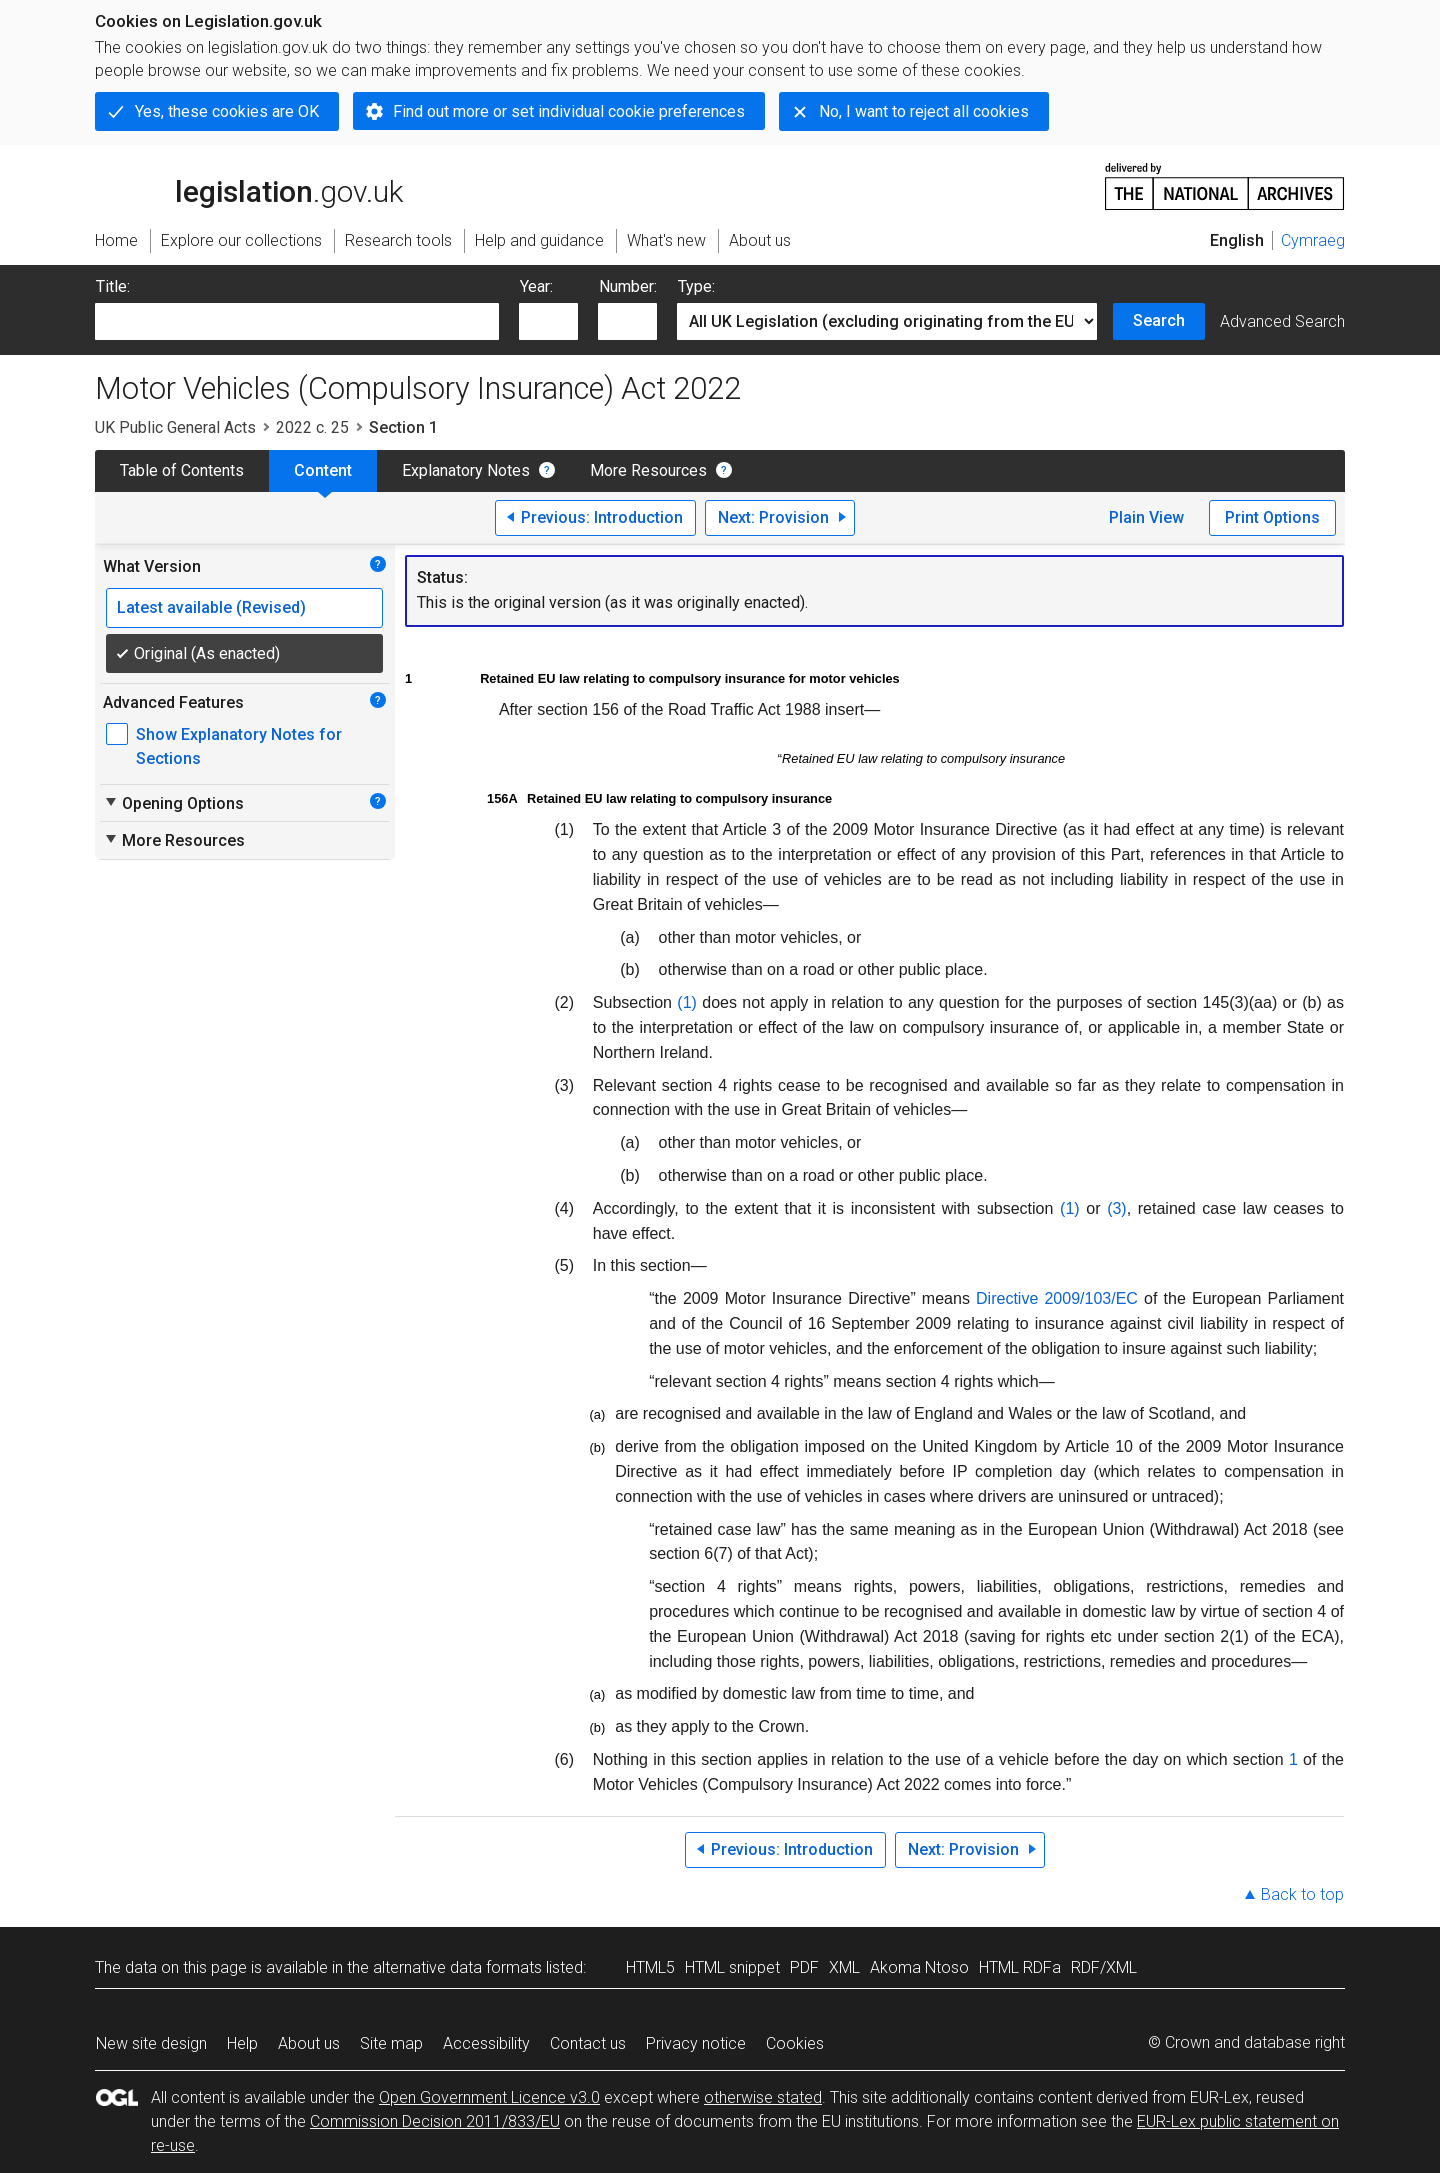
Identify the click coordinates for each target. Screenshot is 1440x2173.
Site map (391, 2043)
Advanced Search (1282, 321)
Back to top (1302, 1894)
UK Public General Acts (175, 427)
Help (242, 2043)
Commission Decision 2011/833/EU (435, 2121)
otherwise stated (763, 2097)
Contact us (588, 2043)
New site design (151, 2043)
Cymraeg (1313, 240)
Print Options (1272, 517)
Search (1159, 320)
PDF (804, 1967)
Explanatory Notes (466, 470)
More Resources (648, 470)
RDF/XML (1104, 1967)
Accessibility (486, 2043)
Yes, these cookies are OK (227, 111)
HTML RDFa (1020, 1967)
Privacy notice (696, 2043)
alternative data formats (457, 1967)
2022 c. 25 (312, 427)
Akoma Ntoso (919, 1967)
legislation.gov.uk (249, 185)
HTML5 (650, 1967)
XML (844, 1967)
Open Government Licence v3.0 (489, 2097)
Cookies (795, 2043)
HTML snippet (732, 1967)
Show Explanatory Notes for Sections (239, 746)
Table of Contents (182, 470)
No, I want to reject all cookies (924, 111)
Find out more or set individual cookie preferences (569, 111)
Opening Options (173, 803)
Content (323, 470)
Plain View (1146, 517)
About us (309, 2043)
